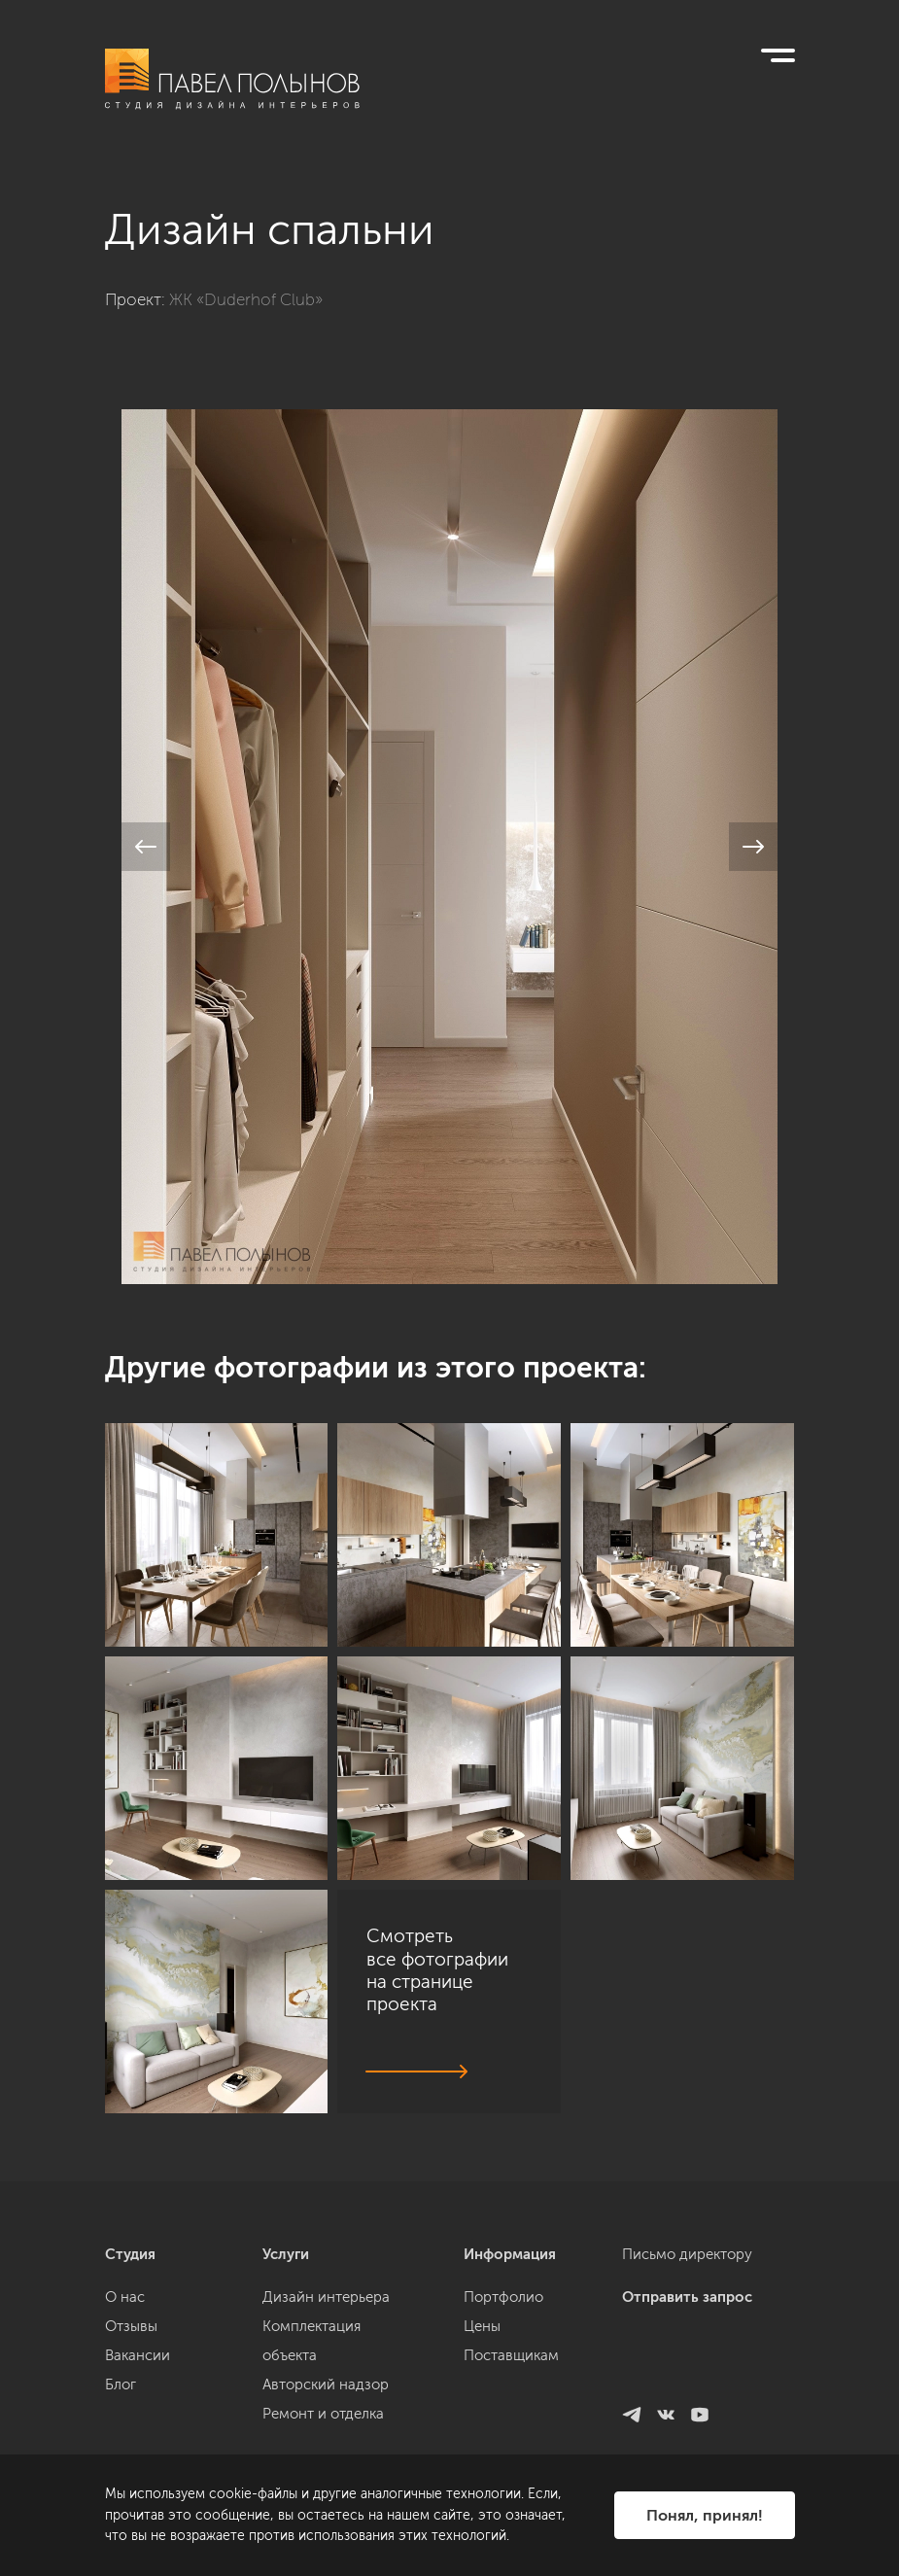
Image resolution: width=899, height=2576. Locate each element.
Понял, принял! (704, 2515)
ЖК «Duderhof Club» (246, 299)
